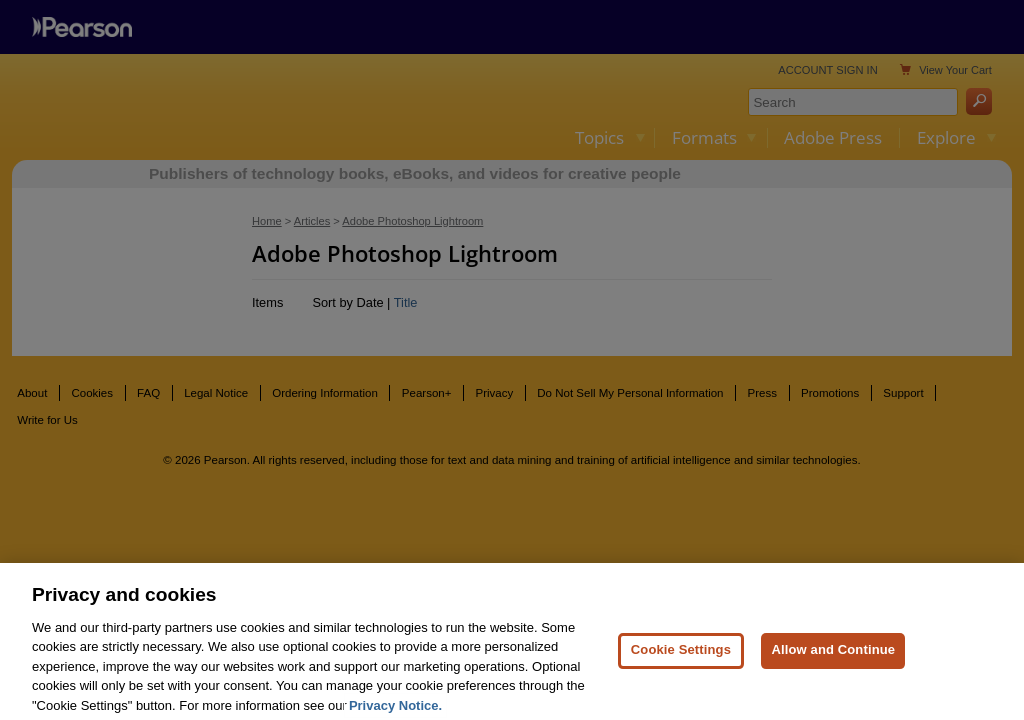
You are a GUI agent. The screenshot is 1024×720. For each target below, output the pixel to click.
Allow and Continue (833, 662)
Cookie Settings (681, 662)
